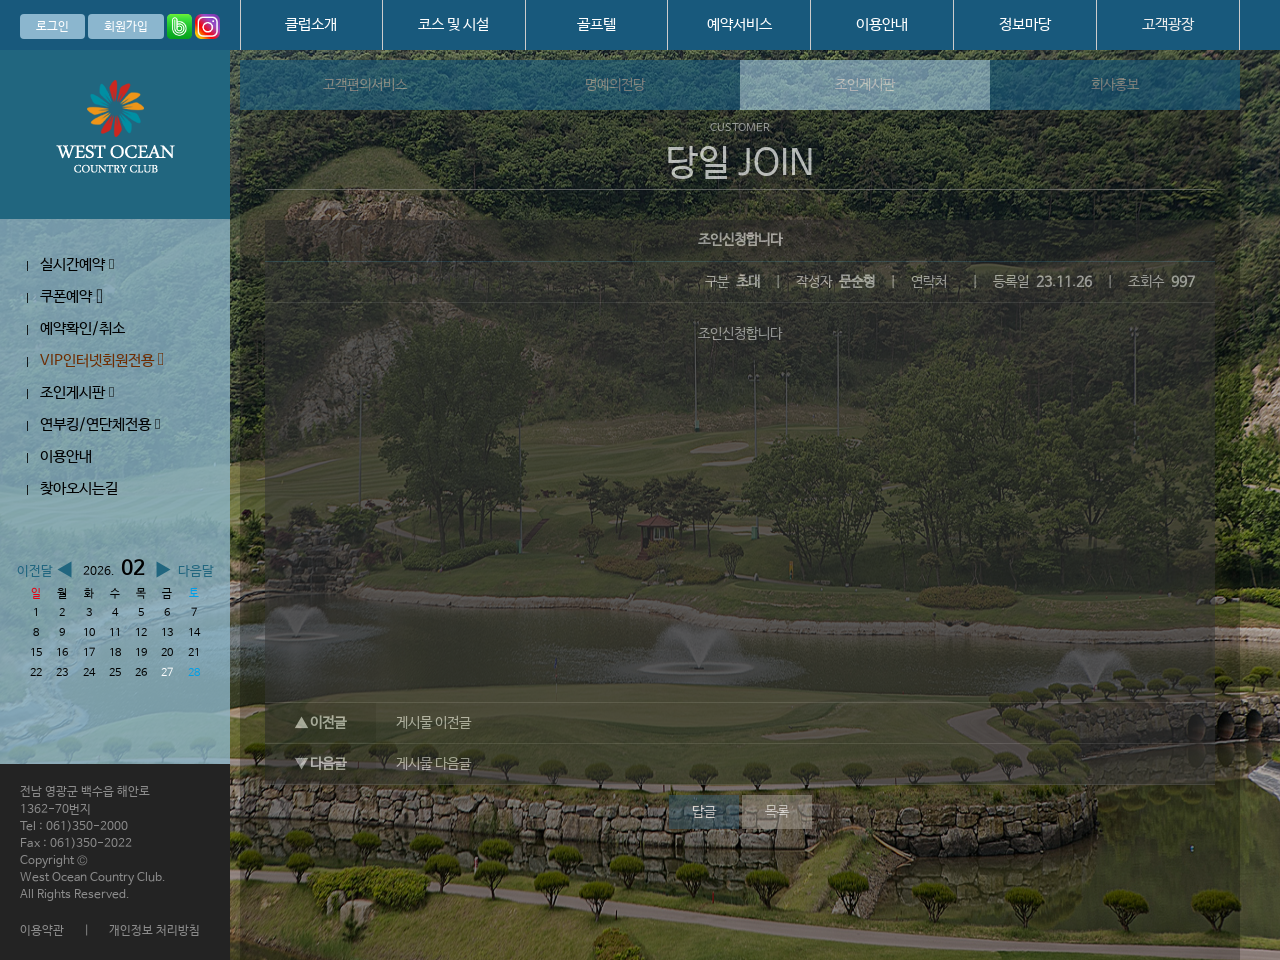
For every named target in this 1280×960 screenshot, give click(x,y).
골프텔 (596, 24)
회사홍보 (1115, 85)
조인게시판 (77, 392)
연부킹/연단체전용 (100, 424)
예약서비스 (739, 24)
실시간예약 (77, 264)
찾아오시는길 (79, 488)
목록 (777, 812)
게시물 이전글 (433, 723)
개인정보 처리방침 (154, 931)
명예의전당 (615, 85)
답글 (704, 812)
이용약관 (42, 931)
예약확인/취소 (82, 328)
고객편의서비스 (365, 85)
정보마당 (1025, 24)
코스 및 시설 (453, 24)
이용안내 (882, 24)
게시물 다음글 (433, 764)
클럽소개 (311, 24)
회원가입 (126, 27)
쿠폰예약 (71, 296)
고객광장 (1168, 24)
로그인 (52, 27)
